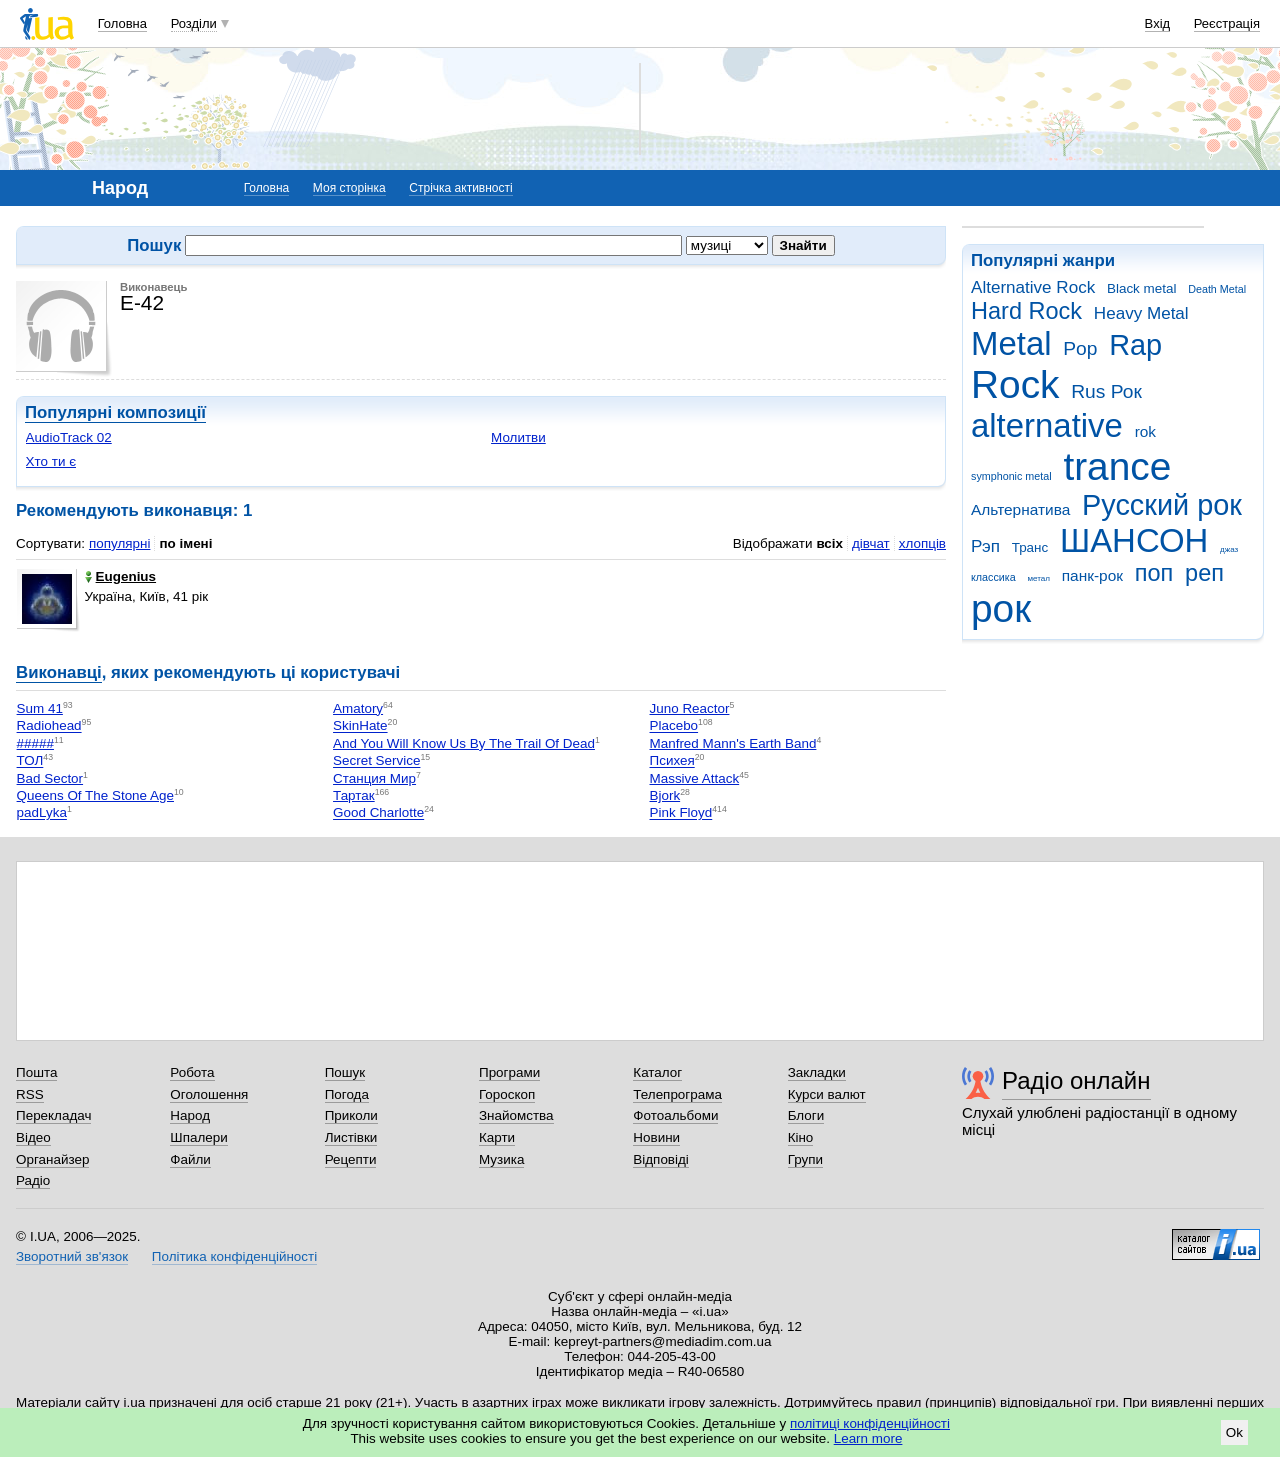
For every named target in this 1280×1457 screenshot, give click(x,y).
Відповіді (661, 1159)
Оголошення (209, 1094)
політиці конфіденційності (870, 1423)
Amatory (358, 708)
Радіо (33, 1180)
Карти (497, 1137)
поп (1154, 573)
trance (1117, 466)
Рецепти (351, 1159)
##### (35, 743)
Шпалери (198, 1137)
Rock (1015, 384)
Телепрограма (677, 1094)
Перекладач (53, 1115)
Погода (347, 1094)
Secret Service (376, 761)
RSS (30, 1094)
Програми (509, 1072)
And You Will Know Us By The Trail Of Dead (464, 743)
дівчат (871, 543)
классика (993, 577)
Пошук (345, 1072)
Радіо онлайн (1076, 1080)
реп (1204, 573)
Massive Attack (695, 778)
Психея (672, 761)
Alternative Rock (1033, 287)
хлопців (922, 543)
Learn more (868, 1438)
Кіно (801, 1137)
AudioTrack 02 (69, 437)
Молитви (518, 437)
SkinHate (360, 726)
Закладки (817, 1072)
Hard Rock (1026, 311)
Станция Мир (374, 778)
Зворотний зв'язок (72, 1256)
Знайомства (516, 1115)
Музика (501, 1159)
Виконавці (59, 672)
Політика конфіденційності (234, 1256)
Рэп (985, 546)
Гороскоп (507, 1094)
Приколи (351, 1115)
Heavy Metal (1141, 313)
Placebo (674, 726)
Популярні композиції (115, 412)
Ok (1234, 1432)
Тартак (354, 795)
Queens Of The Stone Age (95, 795)
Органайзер (52, 1159)
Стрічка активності (460, 188)
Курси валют (827, 1094)
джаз (1229, 549)
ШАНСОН (1134, 540)
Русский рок (1162, 505)
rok (1145, 431)
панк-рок (1092, 575)
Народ (190, 1115)
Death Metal (1217, 289)
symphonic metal (1011, 476)
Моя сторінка (349, 188)
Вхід (1158, 23)
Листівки (351, 1137)
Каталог (657, 1072)
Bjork (665, 795)
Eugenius (120, 576)
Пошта (36, 1072)
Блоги (806, 1115)
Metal (1011, 343)
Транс (1030, 547)
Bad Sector (50, 778)
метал (1038, 578)
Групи (805, 1159)
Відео (33, 1137)
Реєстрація (1227, 23)
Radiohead (49, 726)
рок (1001, 608)
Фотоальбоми (675, 1115)
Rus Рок (1106, 391)
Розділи (194, 23)
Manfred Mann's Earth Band (733, 743)
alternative (1047, 425)
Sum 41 (40, 708)
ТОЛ (30, 761)
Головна (122, 23)
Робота (192, 1072)
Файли (190, 1159)
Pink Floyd (681, 813)
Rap (1135, 345)
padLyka (42, 813)
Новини (656, 1137)
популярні (119, 543)
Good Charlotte (378, 813)
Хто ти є (51, 461)
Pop (1080, 348)
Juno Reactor (690, 708)
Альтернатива (1020, 509)
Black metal (1141, 288)
